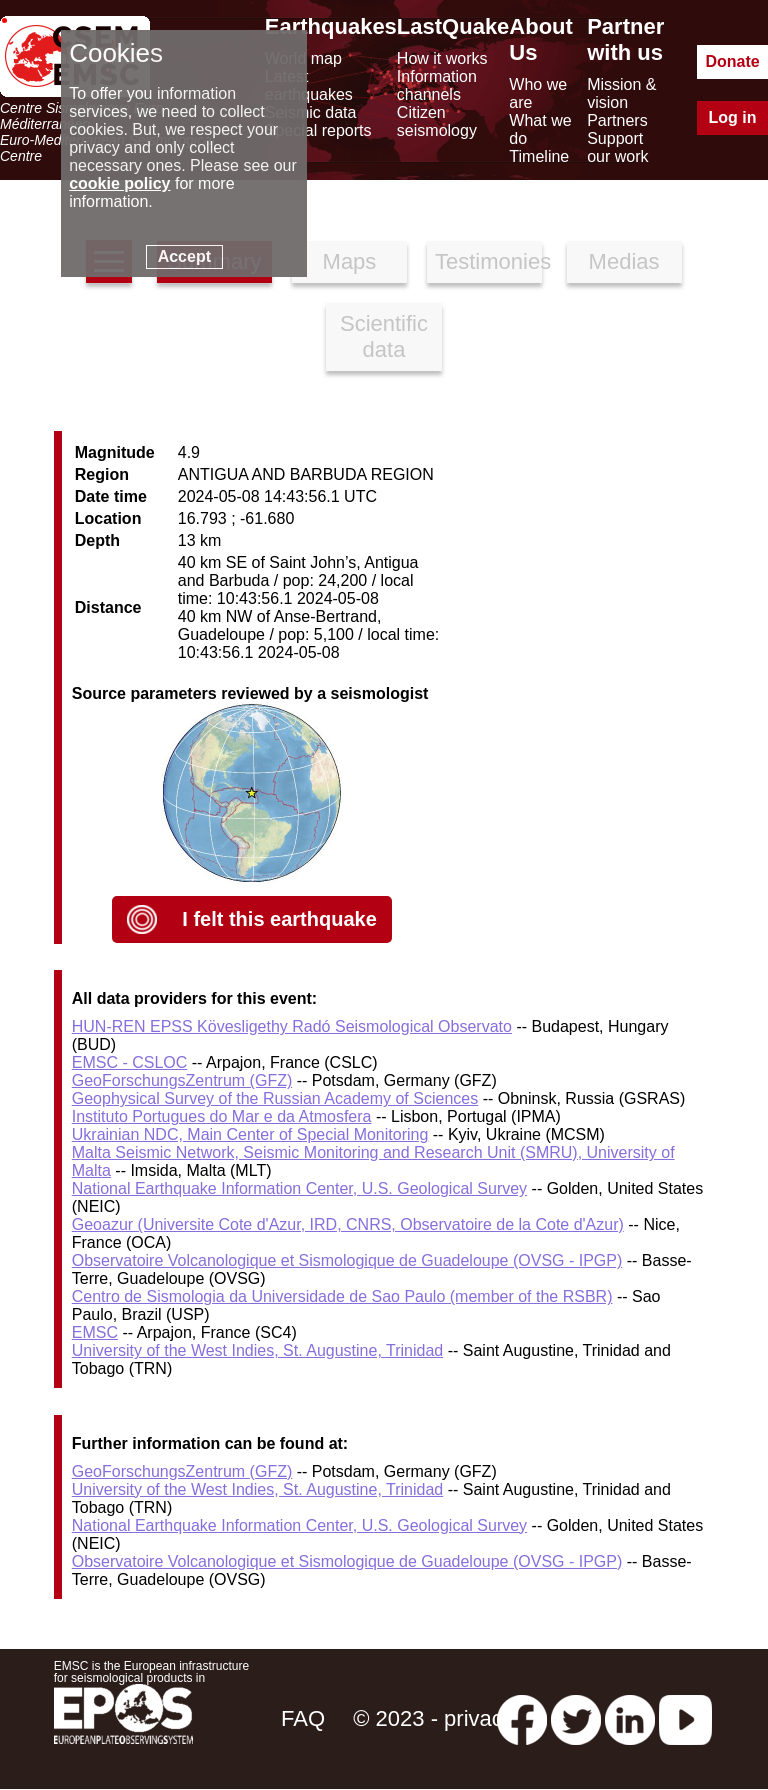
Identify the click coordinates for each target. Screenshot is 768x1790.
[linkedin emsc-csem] (630, 1718)
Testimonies (488, 261)
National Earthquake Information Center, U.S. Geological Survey (299, 1188)
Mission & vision (621, 93)
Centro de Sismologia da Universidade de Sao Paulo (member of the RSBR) (342, 1296)
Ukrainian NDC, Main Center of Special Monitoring (250, 1134)
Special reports (318, 130)
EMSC (95, 1332)
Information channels (437, 85)
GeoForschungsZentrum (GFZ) (182, 1080)
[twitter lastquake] (576, 1718)
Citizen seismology (437, 121)
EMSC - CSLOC (130, 1062)
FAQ (303, 1718)
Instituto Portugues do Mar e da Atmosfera (222, 1116)
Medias (624, 261)
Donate (732, 61)
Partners (617, 120)
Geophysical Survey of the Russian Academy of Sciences (275, 1098)
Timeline (539, 156)
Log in (733, 117)
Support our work (617, 147)
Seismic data (311, 112)
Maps (350, 261)
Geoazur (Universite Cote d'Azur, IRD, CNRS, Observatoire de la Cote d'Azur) (348, 1224)
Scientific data (384, 336)
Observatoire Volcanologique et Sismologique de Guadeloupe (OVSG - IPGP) (347, 1260)
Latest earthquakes (309, 85)
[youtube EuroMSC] (685, 1718)
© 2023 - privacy (433, 1718)
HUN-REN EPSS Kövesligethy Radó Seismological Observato (292, 1026)
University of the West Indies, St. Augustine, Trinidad (257, 1350)
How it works (442, 58)
